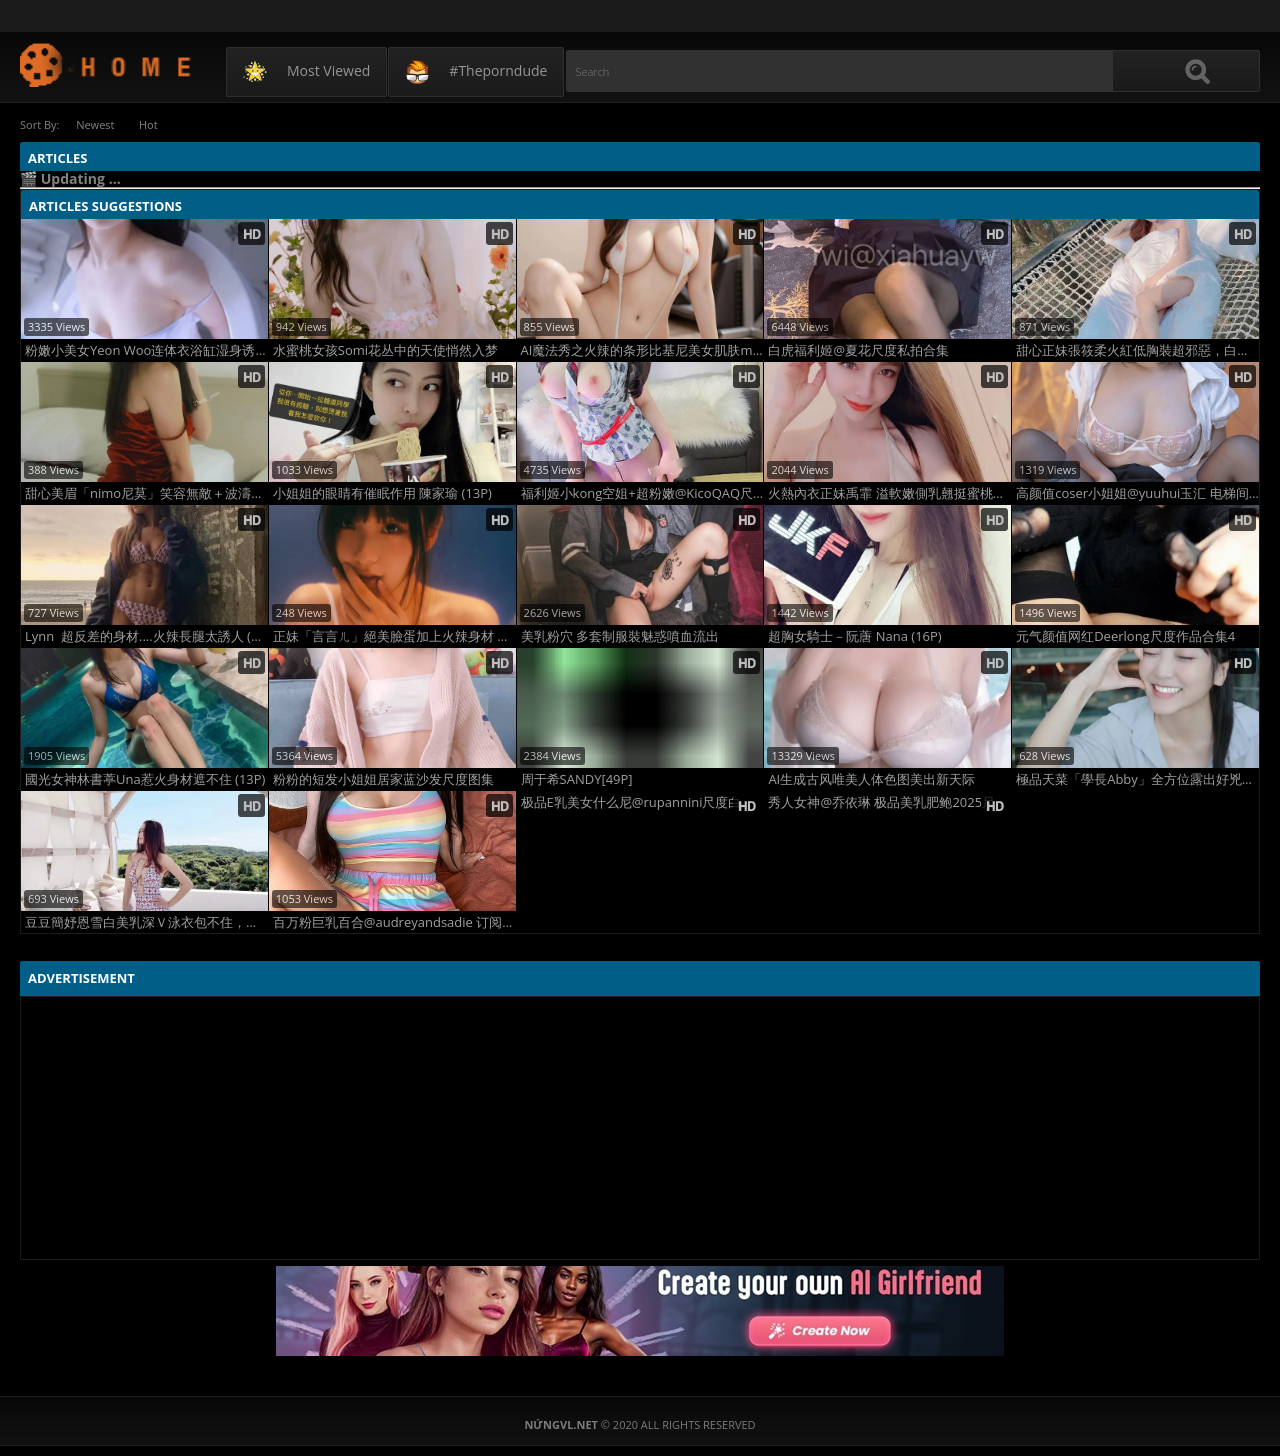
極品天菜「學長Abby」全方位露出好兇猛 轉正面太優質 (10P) (1137, 779)
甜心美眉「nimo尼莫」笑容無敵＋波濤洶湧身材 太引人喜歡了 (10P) (146, 493)
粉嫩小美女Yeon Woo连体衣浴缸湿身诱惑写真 (146, 350)
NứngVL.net (106, 64)
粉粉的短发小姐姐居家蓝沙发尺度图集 (383, 779)
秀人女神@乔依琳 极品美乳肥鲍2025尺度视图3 (889, 802)
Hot (149, 124)
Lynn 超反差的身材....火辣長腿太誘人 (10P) (146, 636)
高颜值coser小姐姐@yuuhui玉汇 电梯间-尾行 (1137, 493)
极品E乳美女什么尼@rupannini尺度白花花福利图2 (642, 802)
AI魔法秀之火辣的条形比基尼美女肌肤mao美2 (642, 350)
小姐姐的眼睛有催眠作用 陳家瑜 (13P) (382, 493)
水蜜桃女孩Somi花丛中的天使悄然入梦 (385, 350)
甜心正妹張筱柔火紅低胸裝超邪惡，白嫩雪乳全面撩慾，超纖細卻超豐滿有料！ (1137, 350)
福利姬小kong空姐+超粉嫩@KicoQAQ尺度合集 (642, 493)
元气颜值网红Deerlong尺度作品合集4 (1125, 636)
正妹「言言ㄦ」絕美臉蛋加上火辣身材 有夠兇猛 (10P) (394, 636)
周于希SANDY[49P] (577, 779)
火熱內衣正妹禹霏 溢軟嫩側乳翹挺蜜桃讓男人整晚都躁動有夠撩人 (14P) (889, 493)
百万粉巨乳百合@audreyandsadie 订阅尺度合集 (394, 922)
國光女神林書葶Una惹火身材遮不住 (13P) (145, 779)
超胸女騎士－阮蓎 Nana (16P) (854, 636)
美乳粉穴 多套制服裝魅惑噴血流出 (620, 636)
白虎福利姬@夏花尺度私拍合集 (858, 350)
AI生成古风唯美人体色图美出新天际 (871, 779)
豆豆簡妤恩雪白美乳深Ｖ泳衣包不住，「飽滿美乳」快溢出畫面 (146, 922)
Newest (95, 124)
